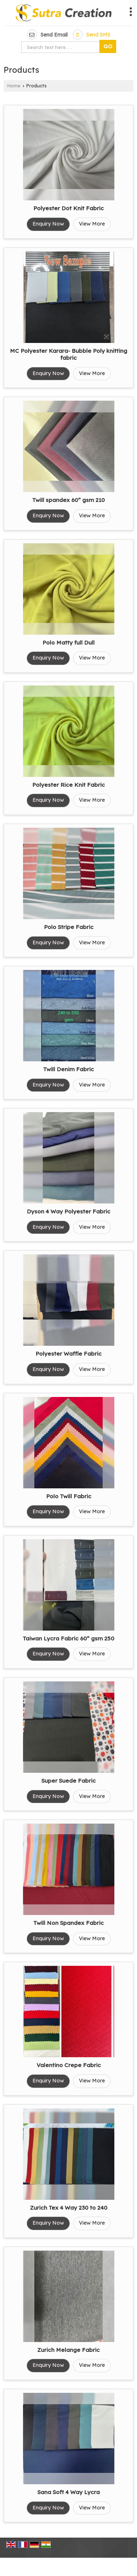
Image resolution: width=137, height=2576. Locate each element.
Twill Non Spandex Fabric (68, 1922)
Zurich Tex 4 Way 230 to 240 (68, 2207)
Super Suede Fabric (68, 1780)
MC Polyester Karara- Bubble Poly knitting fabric (68, 354)
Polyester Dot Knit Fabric (68, 208)
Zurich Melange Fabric (68, 2349)
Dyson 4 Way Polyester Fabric (68, 1211)
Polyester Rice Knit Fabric (68, 784)
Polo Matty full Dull (68, 642)
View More (92, 223)
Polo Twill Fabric (68, 1496)
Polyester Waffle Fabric (68, 1353)
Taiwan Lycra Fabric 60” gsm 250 (68, 1638)
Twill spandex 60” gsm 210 (68, 499)
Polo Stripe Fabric (69, 926)
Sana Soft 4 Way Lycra (68, 2492)
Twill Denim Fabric (68, 1069)
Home (13, 85)
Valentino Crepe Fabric (69, 2065)
